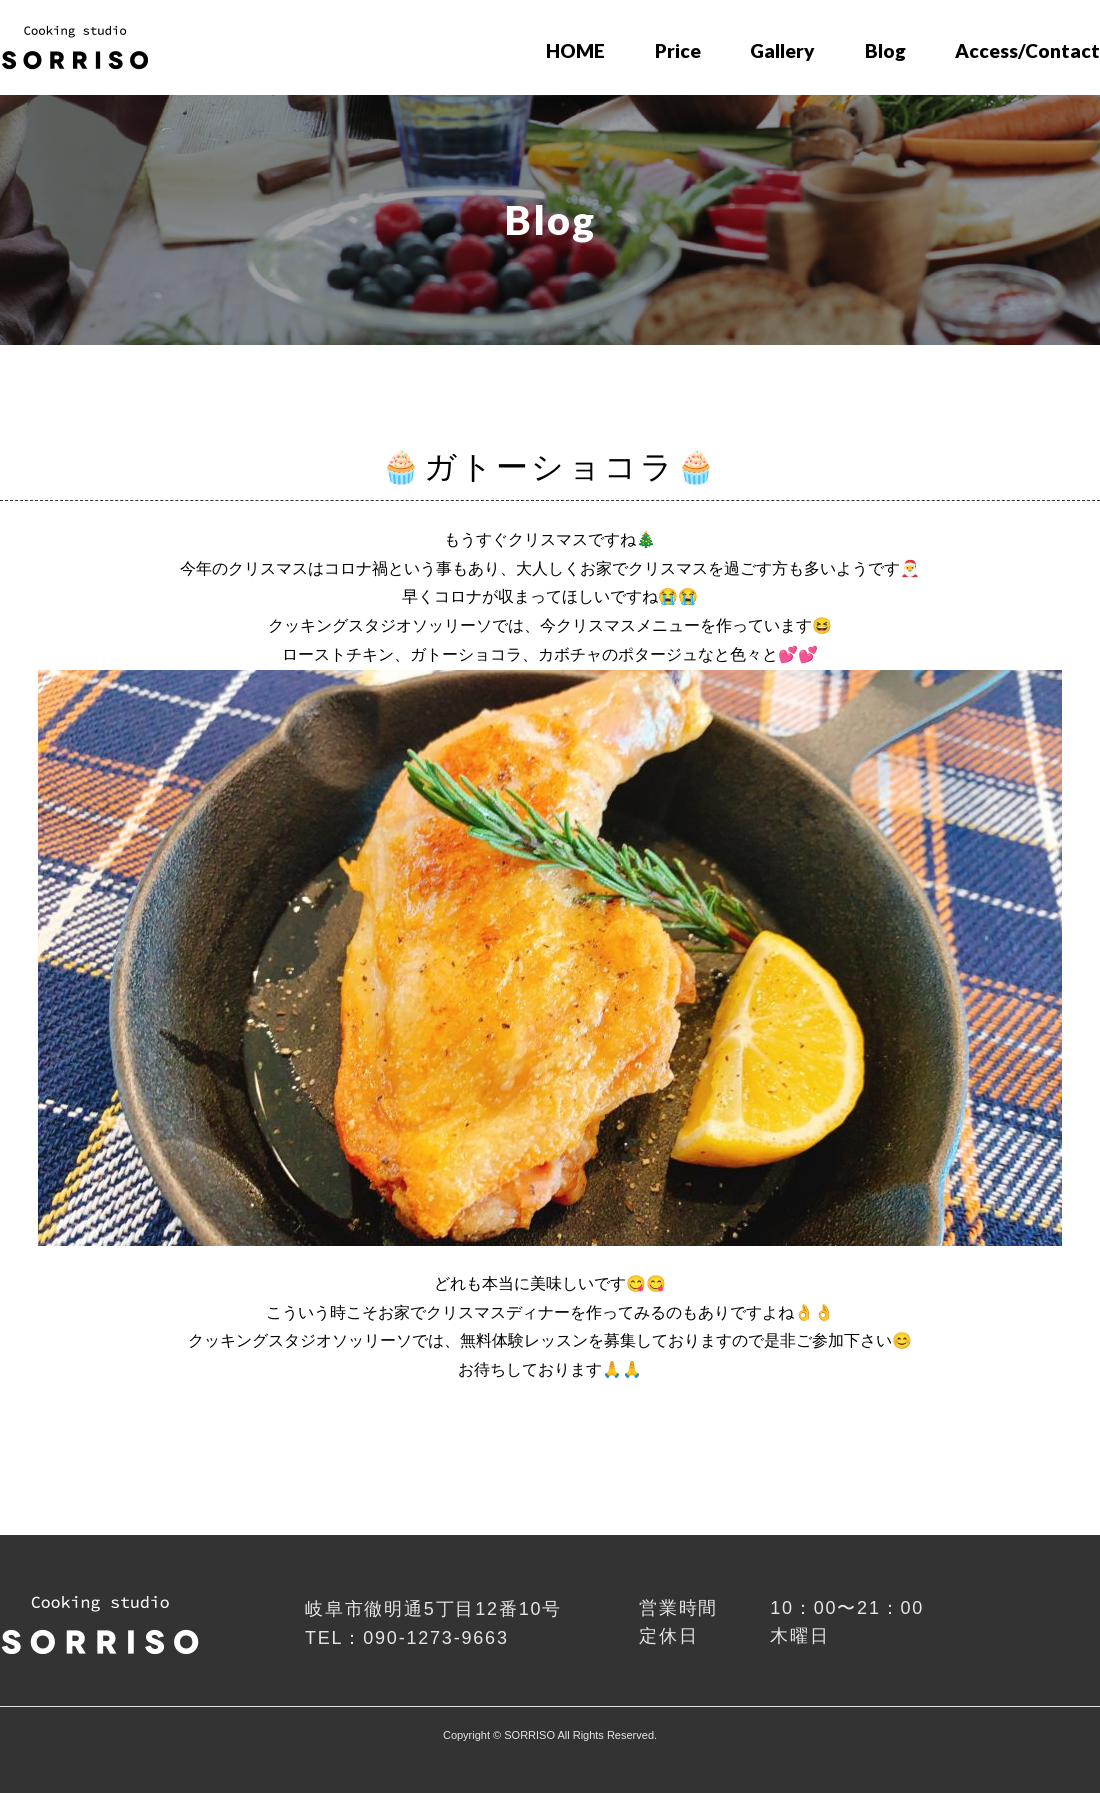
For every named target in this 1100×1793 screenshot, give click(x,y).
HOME (575, 50)
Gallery (782, 50)
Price (678, 50)
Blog (885, 50)
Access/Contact (1027, 50)
